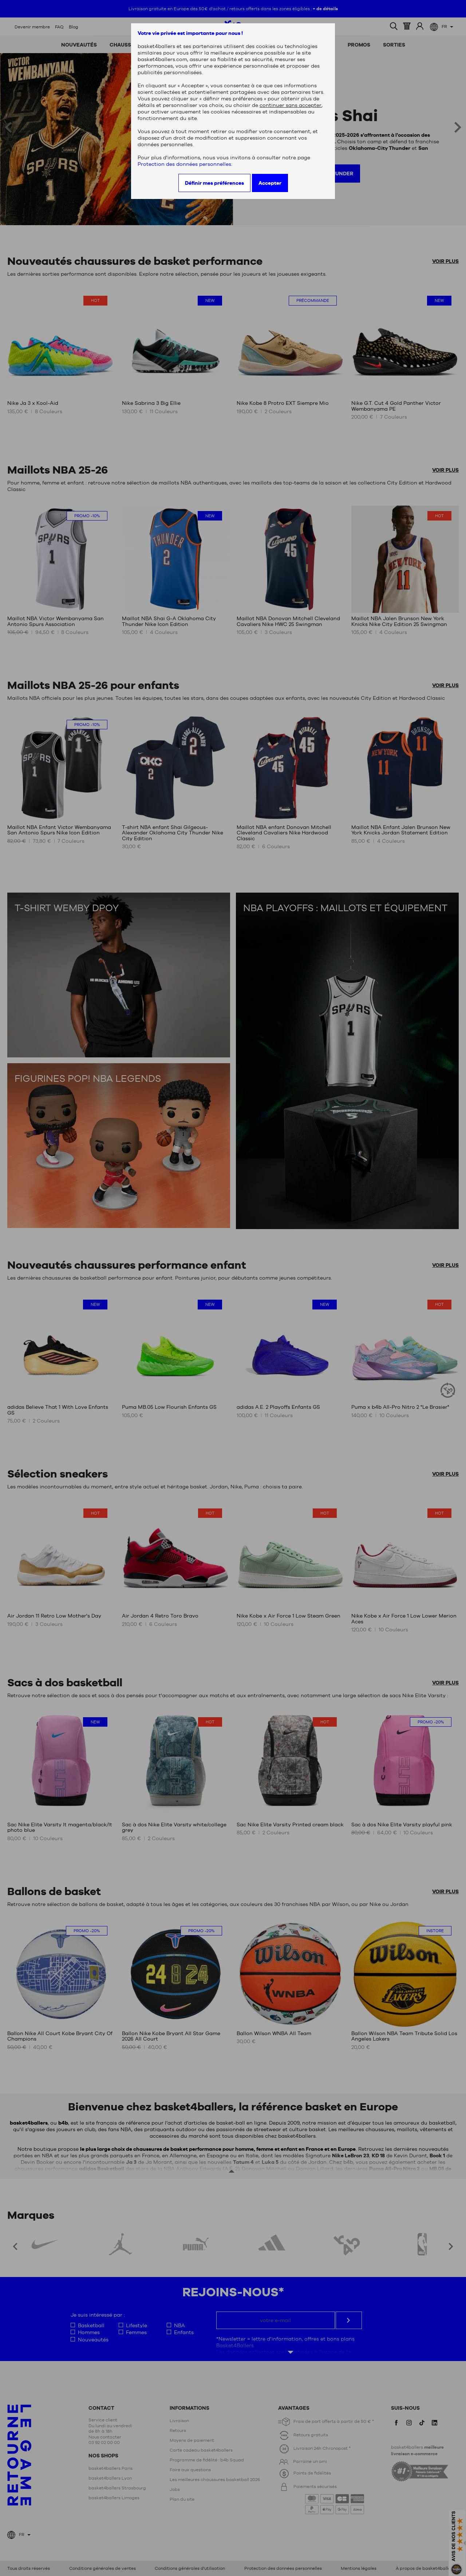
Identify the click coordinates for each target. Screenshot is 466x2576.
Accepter (269, 183)
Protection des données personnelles (184, 164)
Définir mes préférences (214, 183)
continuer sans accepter (290, 105)
